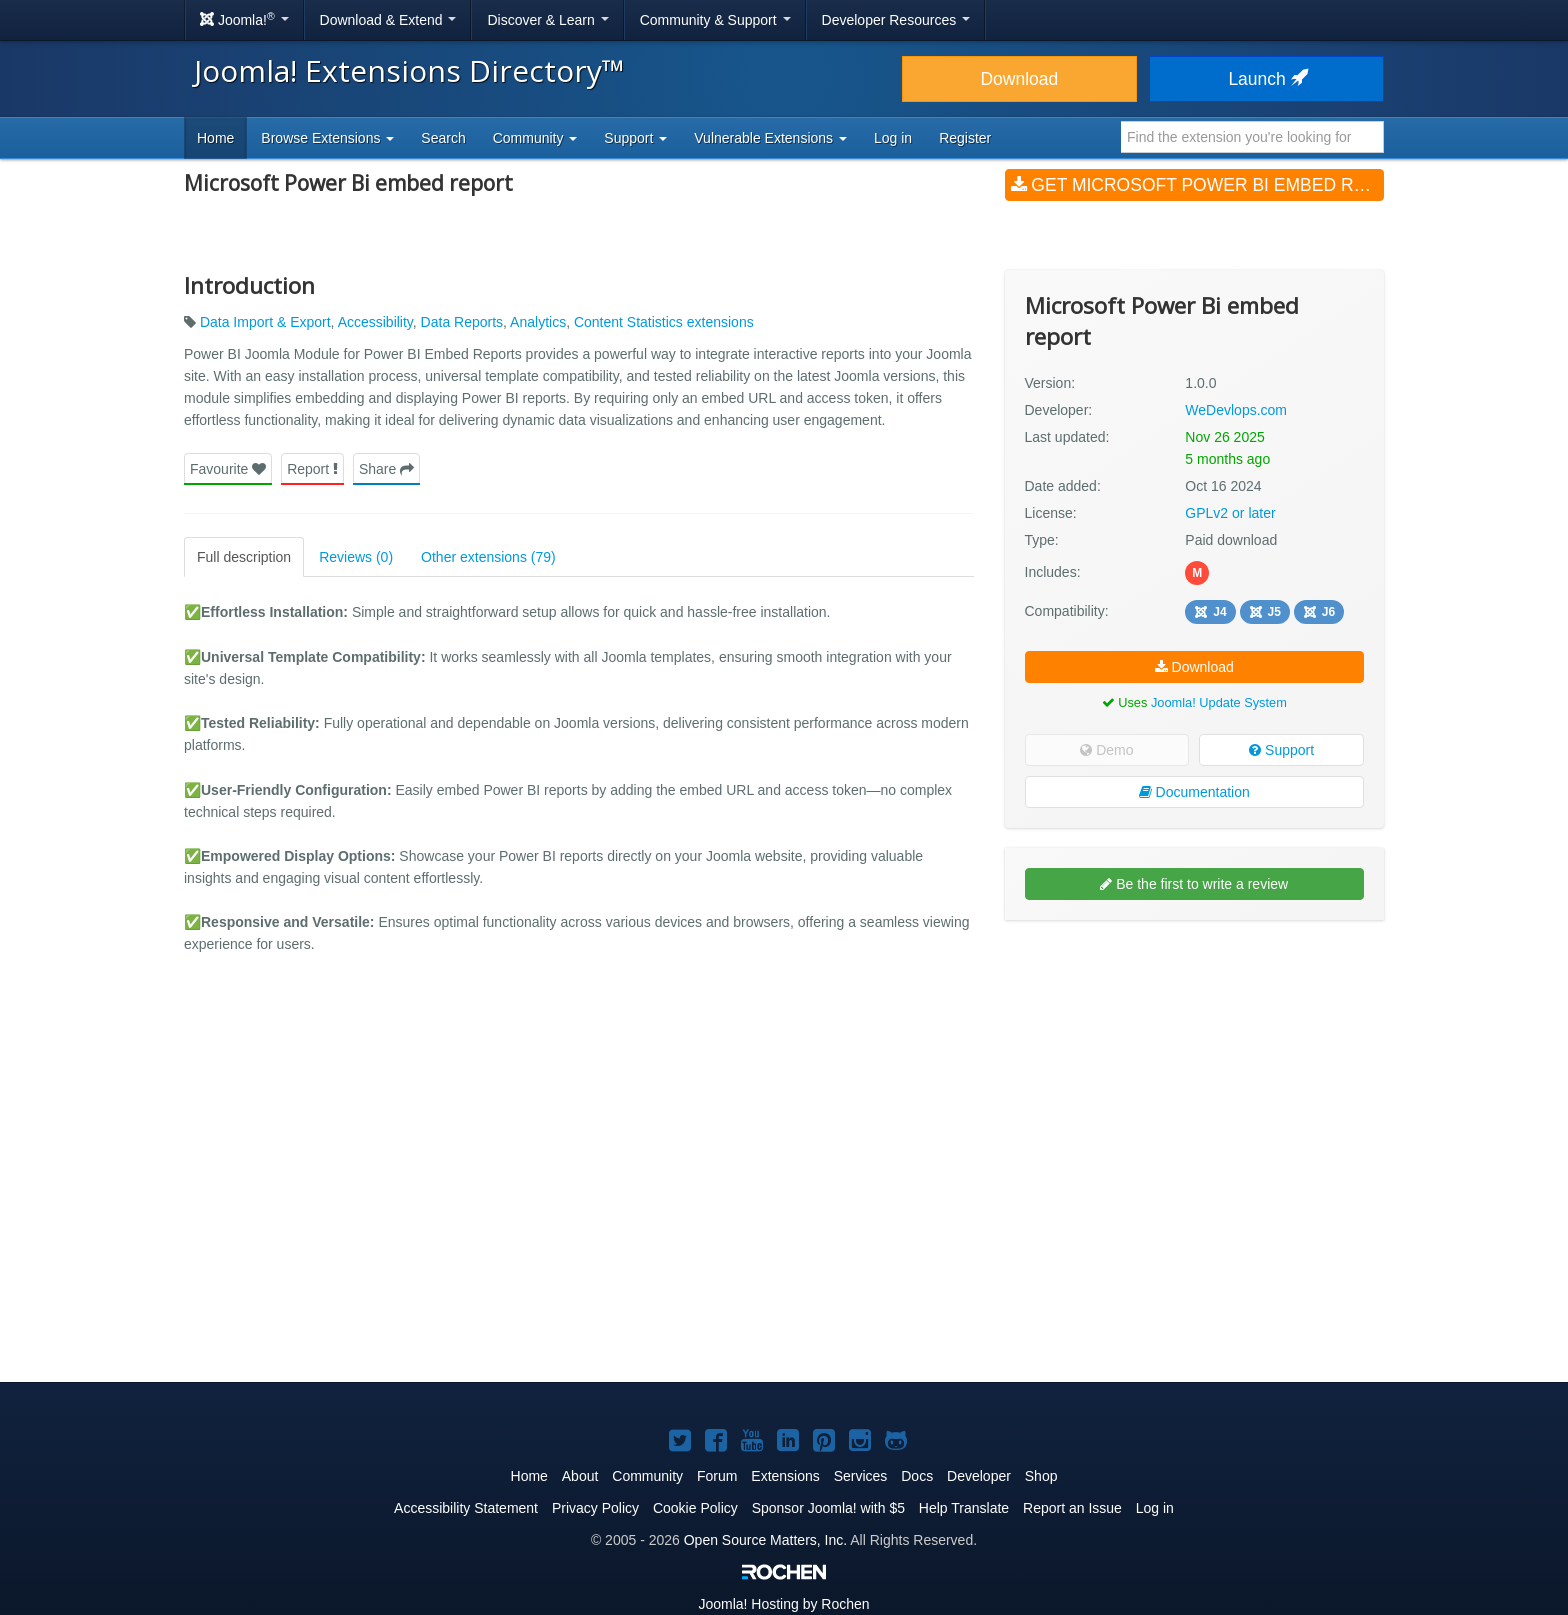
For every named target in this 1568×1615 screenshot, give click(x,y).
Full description (244, 557)
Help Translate (964, 1508)
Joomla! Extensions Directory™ (409, 70)
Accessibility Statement (466, 1508)
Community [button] (535, 138)
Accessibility (375, 322)
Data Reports (462, 322)
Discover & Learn (547, 20)
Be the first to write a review (1194, 884)
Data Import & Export (265, 322)
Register (965, 138)
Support (1281, 750)
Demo (1106, 750)
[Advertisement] (1194, 1065)
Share (386, 469)
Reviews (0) (356, 557)
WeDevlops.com (1236, 410)
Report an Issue (1072, 1508)
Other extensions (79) (488, 557)
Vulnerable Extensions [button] (770, 138)
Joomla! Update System (1219, 702)
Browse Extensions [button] (327, 138)
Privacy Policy (595, 1508)
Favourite (228, 469)
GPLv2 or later (1230, 513)
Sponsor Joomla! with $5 (828, 1508)
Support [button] (635, 138)
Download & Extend (388, 20)
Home (215, 138)
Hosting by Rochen (783, 1604)
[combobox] (1252, 137)
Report (312, 469)
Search (443, 138)
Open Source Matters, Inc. (765, 1540)
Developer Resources (896, 20)
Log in (893, 138)
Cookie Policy (695, 1508)
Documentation (1194, 792)
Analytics (538, 322)
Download (1019, 79)
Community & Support (715, 20)
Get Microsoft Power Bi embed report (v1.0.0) (1197, 185)
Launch (1266, 79)
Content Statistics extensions (664, 322)
